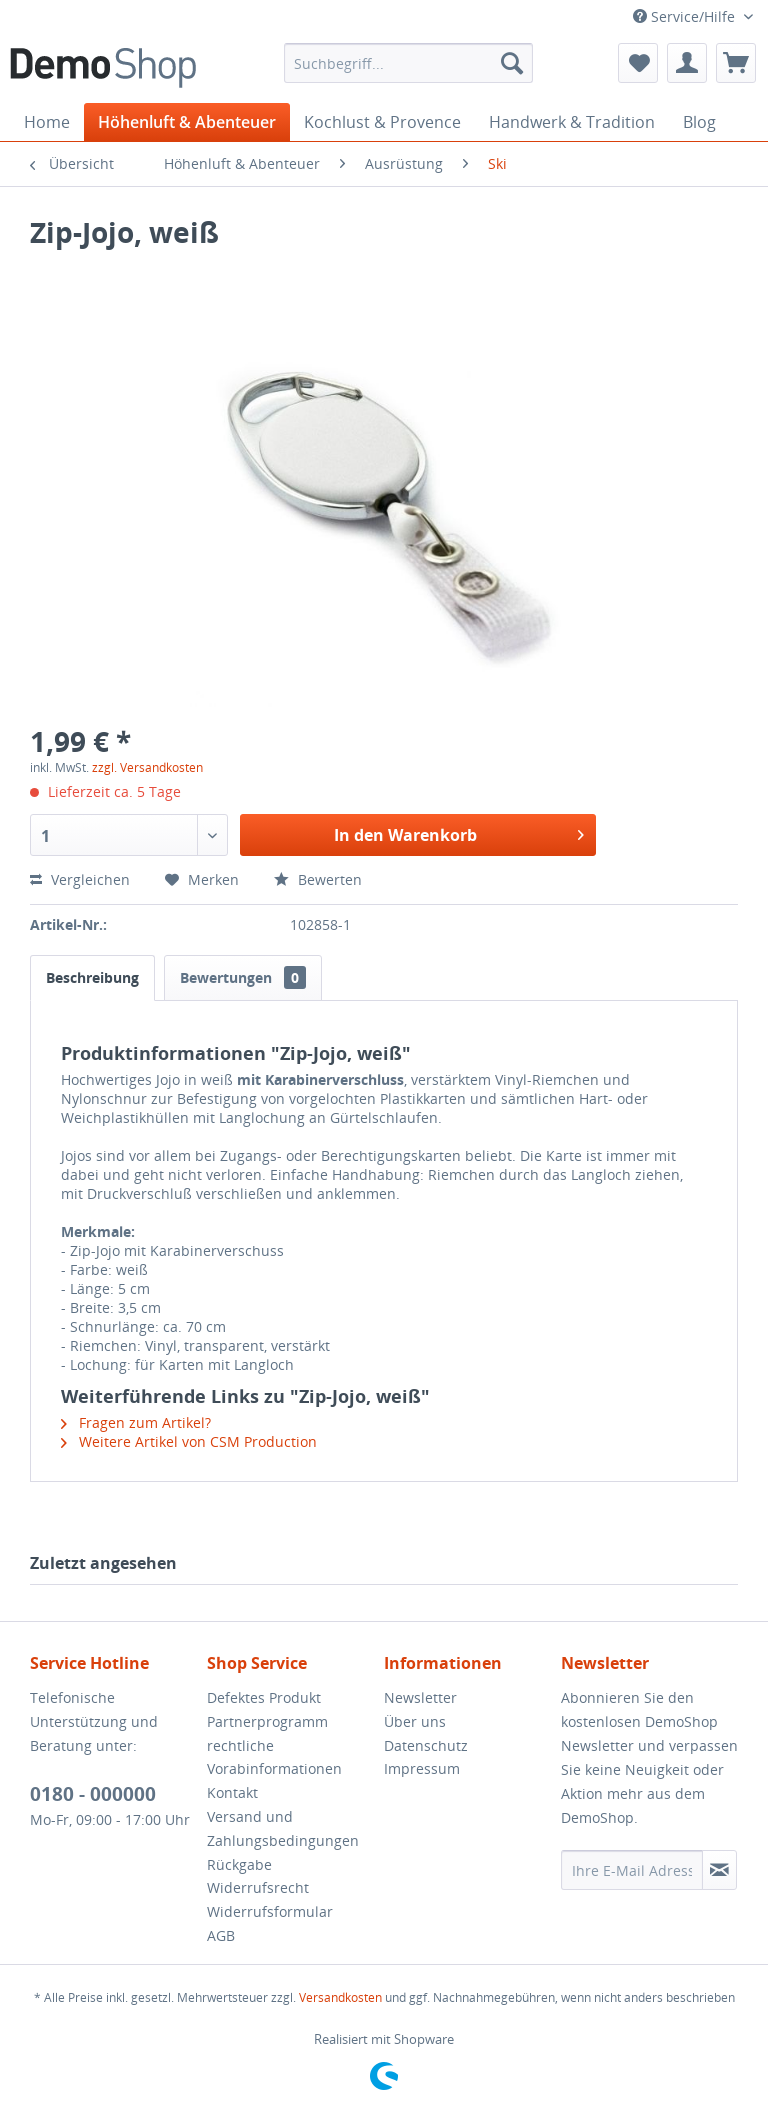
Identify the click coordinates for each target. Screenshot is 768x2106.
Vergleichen (80, 879)
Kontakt (232, 1792)
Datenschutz (426, 1745)
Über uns (415, 1721)
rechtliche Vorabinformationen (274, 1757)
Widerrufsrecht (258, 1887)
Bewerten (318, 879)
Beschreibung (92, 977)
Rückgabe (239, 1864)
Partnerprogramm (267, 1721)
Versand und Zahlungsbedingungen (283, 1828)
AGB (221, 1935)
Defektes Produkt (264, 1697)
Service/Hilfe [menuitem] (686, 16)
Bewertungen (243, 977)
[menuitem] (409, 63)
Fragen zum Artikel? (136, 1422)
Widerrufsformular (270, 1911)
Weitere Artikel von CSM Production (189, 1441)
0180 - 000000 (93, 1794)
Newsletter (420, 1697)
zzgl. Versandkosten (147, 767)
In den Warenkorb (459, 832)
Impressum (422, 1768)
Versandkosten (340, 1997)
